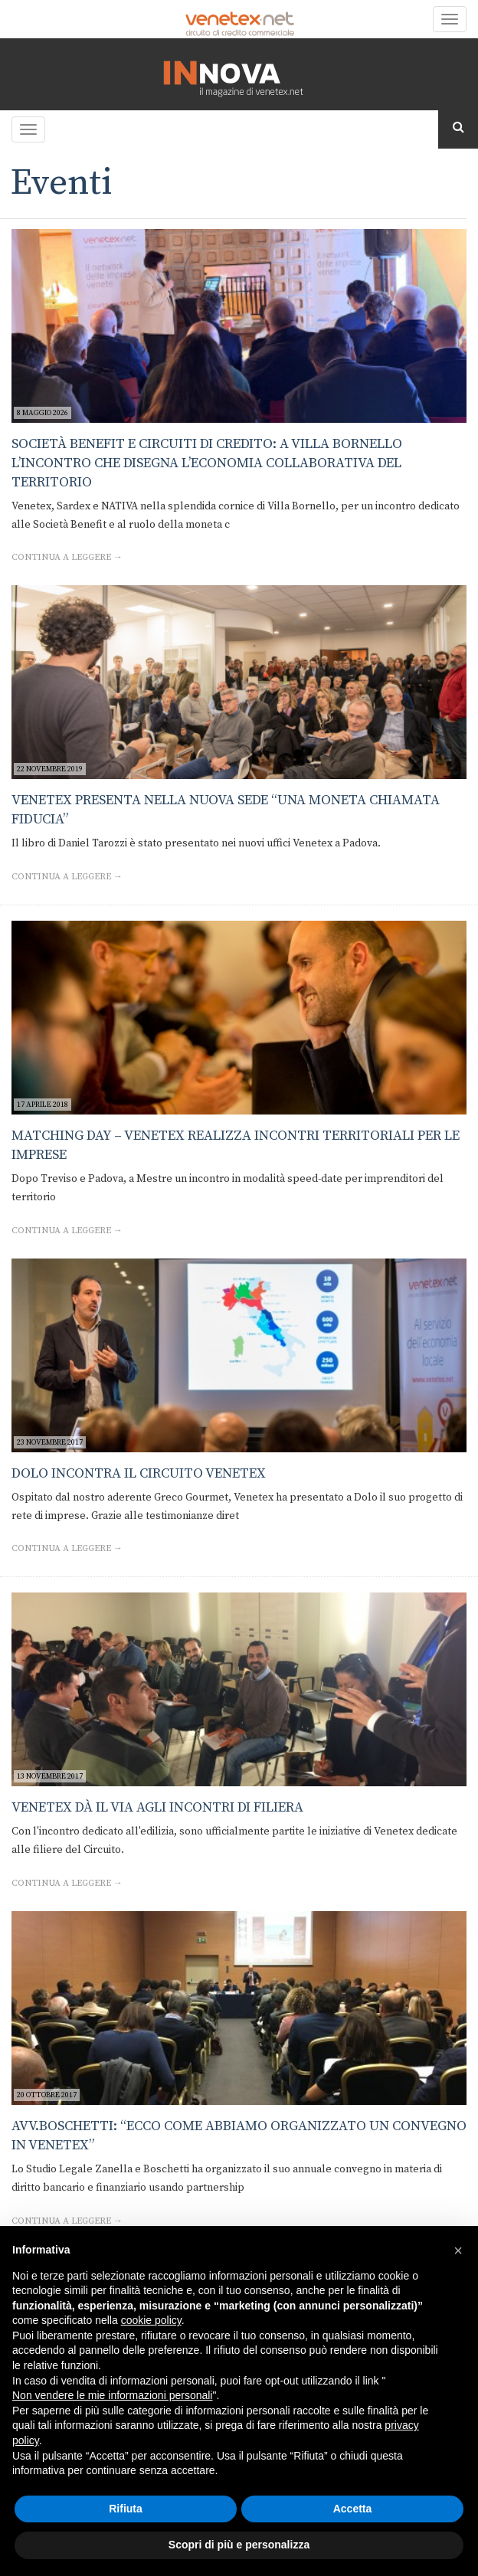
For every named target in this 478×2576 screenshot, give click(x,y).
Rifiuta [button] (125, 2508)
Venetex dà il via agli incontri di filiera (157, 1807)
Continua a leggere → (67, 557)
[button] (458, 2250)
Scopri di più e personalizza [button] (239, 2544)
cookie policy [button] (151, 2320)
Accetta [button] (352, 2508)
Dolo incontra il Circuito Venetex (138, 1473)
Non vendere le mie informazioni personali (112, 2395)
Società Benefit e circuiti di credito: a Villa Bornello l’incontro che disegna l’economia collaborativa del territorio (206, 463)
